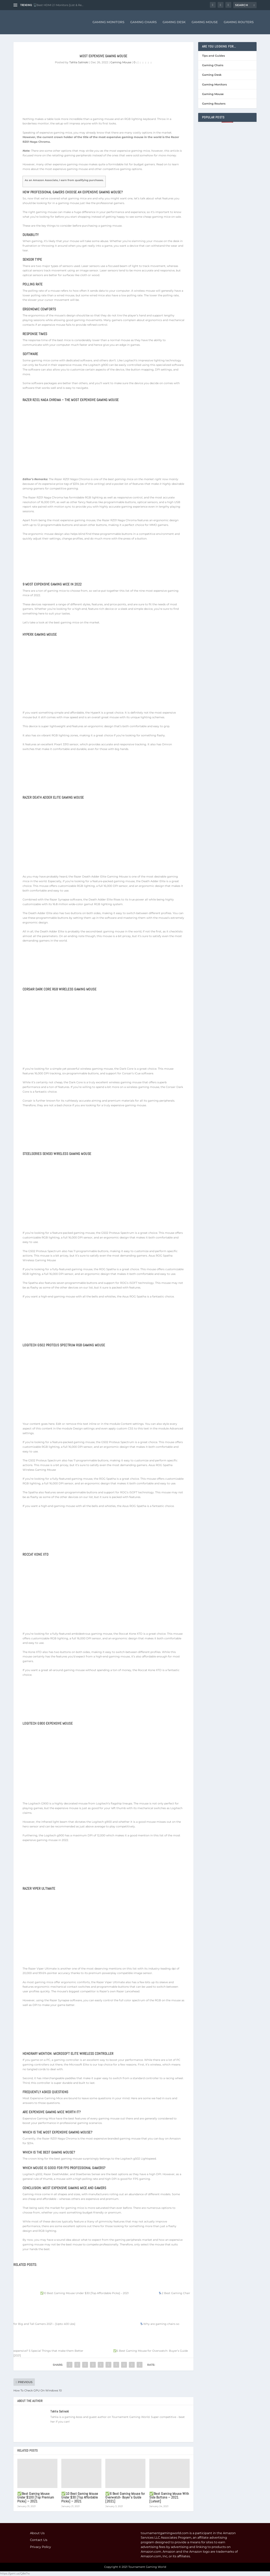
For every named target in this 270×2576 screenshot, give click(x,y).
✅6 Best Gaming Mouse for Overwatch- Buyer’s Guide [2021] (125, 2497)
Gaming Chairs (143, 22)
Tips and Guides (213, 55)
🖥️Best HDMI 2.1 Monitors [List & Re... (58, 5)
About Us (37, 2533)
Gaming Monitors (108, 22)
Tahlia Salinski (78, 62)
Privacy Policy (40, 2547)
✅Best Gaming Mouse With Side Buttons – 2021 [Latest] (169, 2497)
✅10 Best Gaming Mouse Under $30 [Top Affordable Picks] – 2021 (79, 2497)
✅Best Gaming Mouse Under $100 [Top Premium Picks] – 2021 (35, 2497)
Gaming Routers (239, 22)
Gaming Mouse (205, 22)
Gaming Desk (174, 22)
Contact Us (38, 2540)
